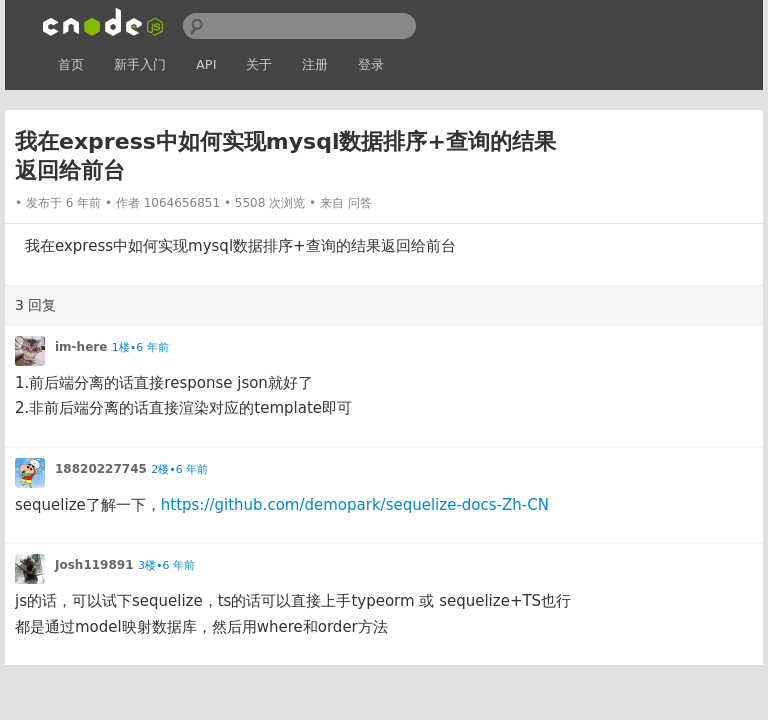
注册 (315, 64)
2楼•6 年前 (179, 469)
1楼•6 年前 (140, 347)
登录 (371, 64)
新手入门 (140, 64)
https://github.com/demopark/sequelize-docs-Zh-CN (355, 505)
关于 (259, 64)
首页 (71, 64)
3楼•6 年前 (166, 565)
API (206, 64)
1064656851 (182, 203)
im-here (81, 347)
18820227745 (101, 469)
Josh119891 (94, 565)
